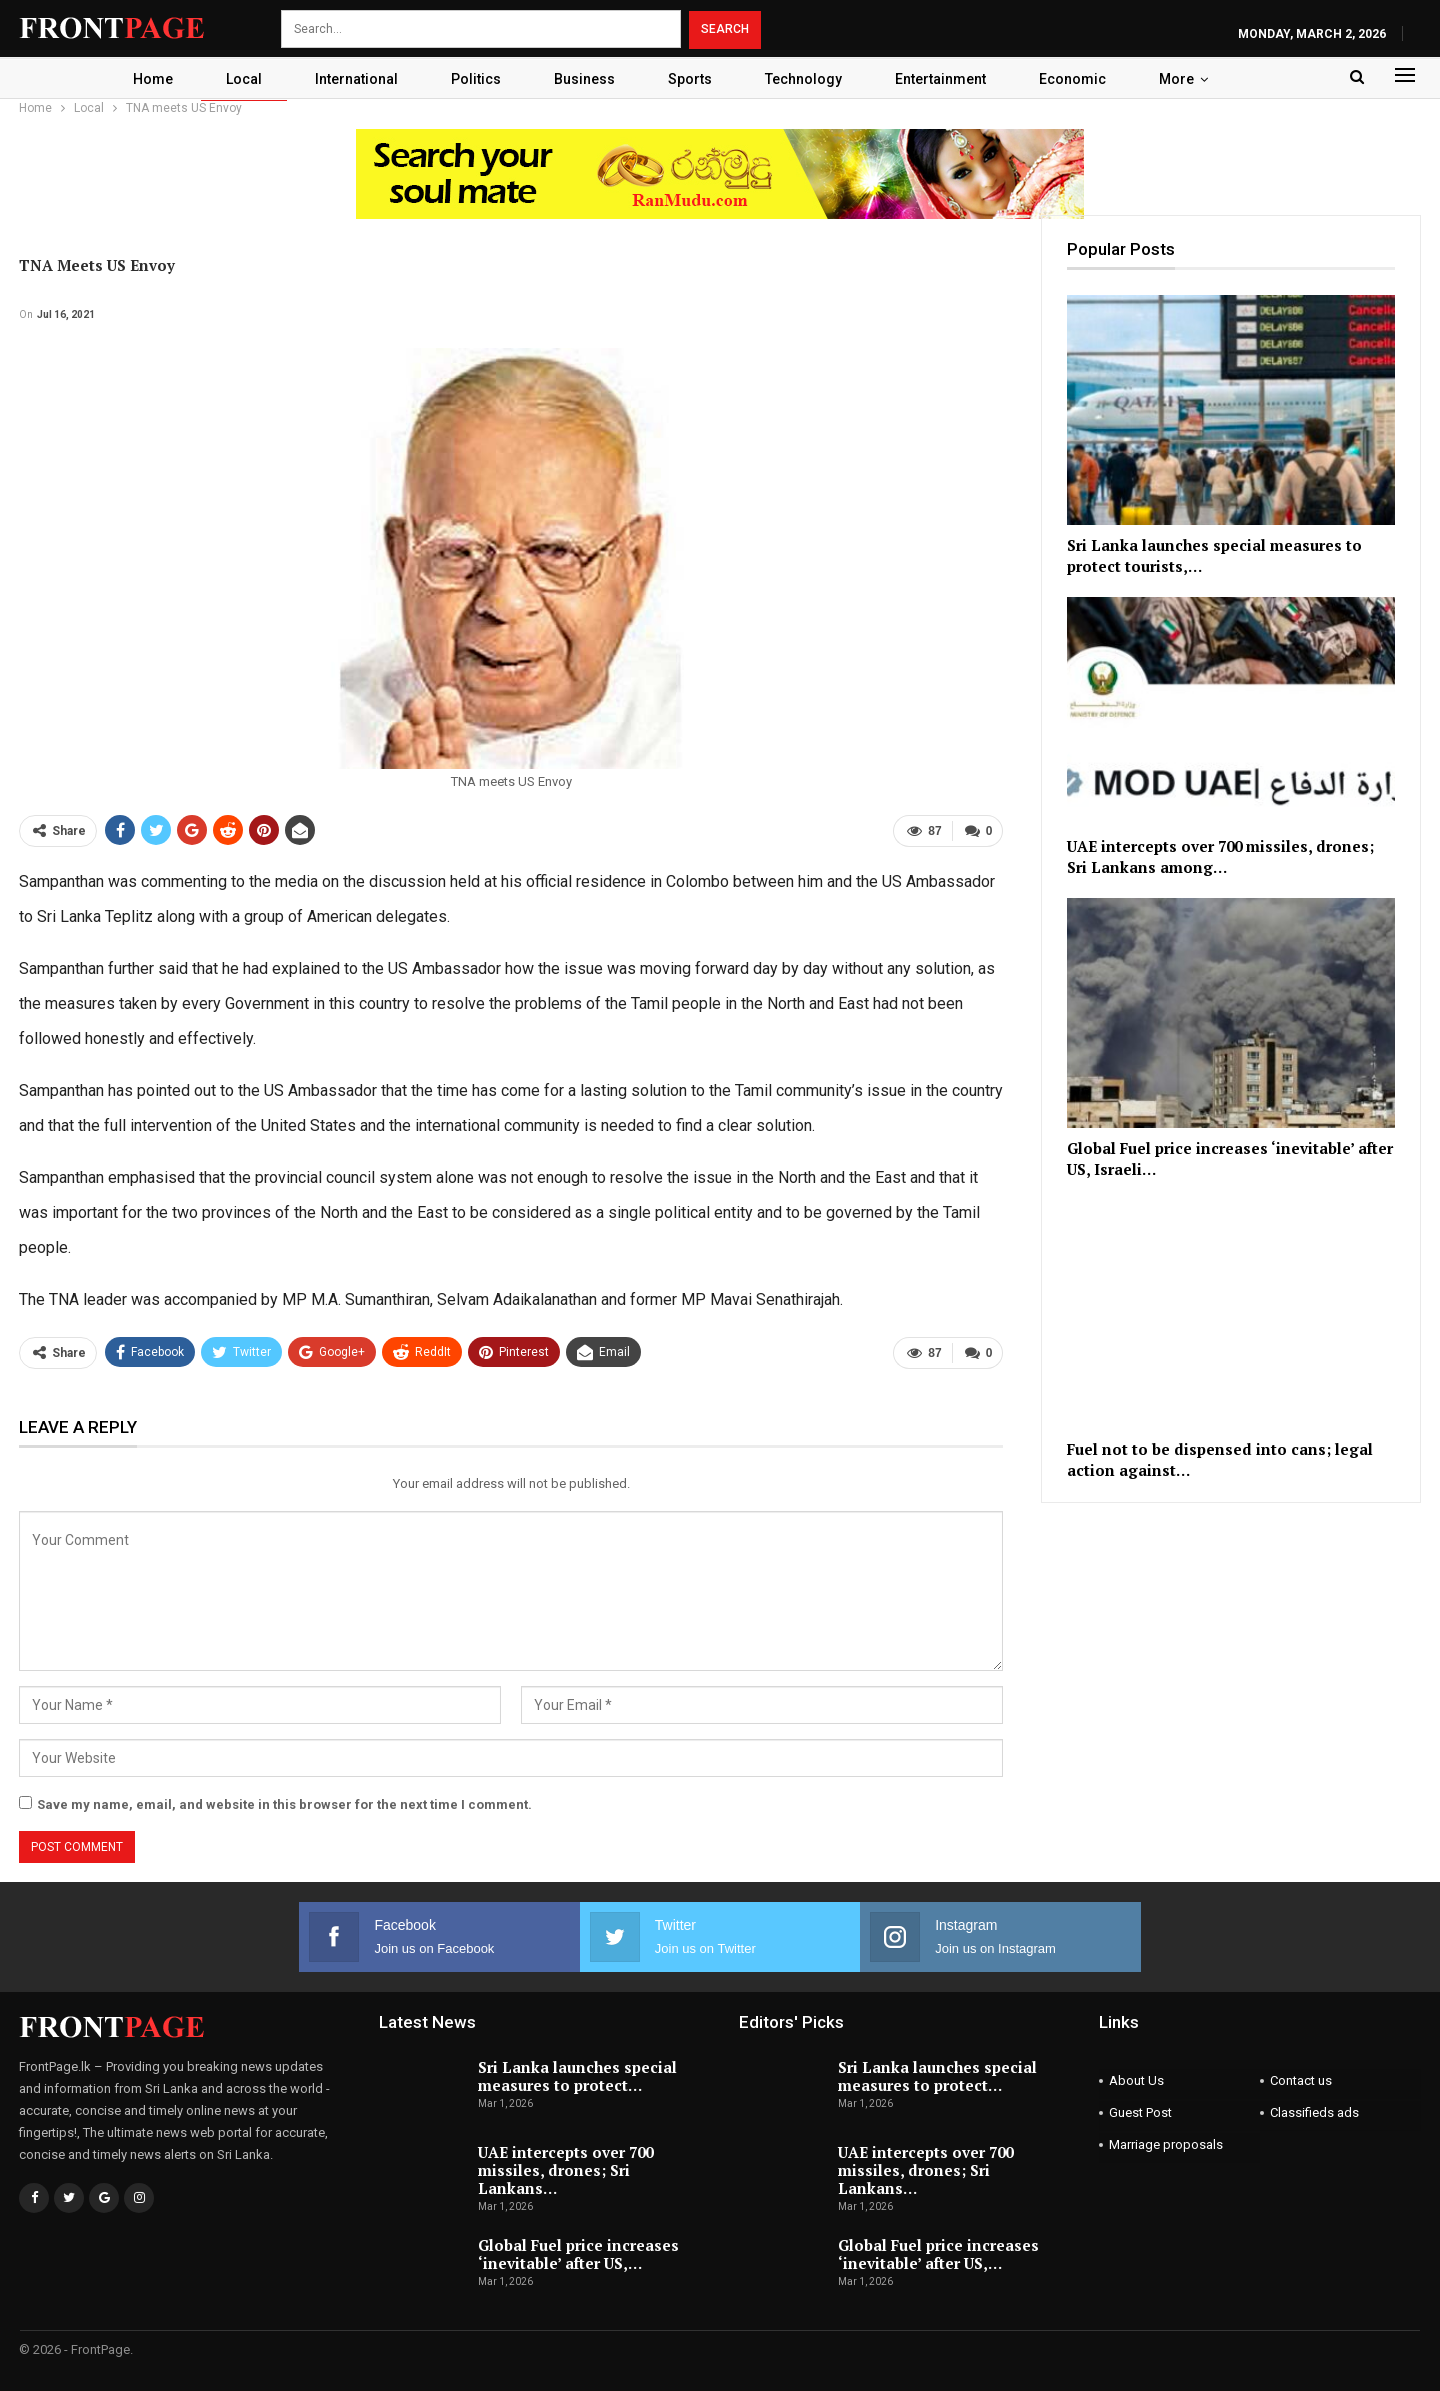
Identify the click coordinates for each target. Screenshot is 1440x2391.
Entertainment (940, 79)
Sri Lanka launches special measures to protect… (577, 2076)
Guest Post (1140, 2112)
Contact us (1301, 2080)
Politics (476, 79)
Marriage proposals (1166, 2144)
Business (584, 79)
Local (244, 79)
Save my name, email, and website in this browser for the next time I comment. (284, 1804)
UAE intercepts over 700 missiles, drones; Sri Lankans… (565, 2170)
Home (153, 79)
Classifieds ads (1314, 2112)
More (1176, 79)
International (356, 79)
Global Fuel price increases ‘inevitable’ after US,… (578, 2254)
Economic (1072, 79)
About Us (1136, 2080)
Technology (803, 79)
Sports (690, 79)
